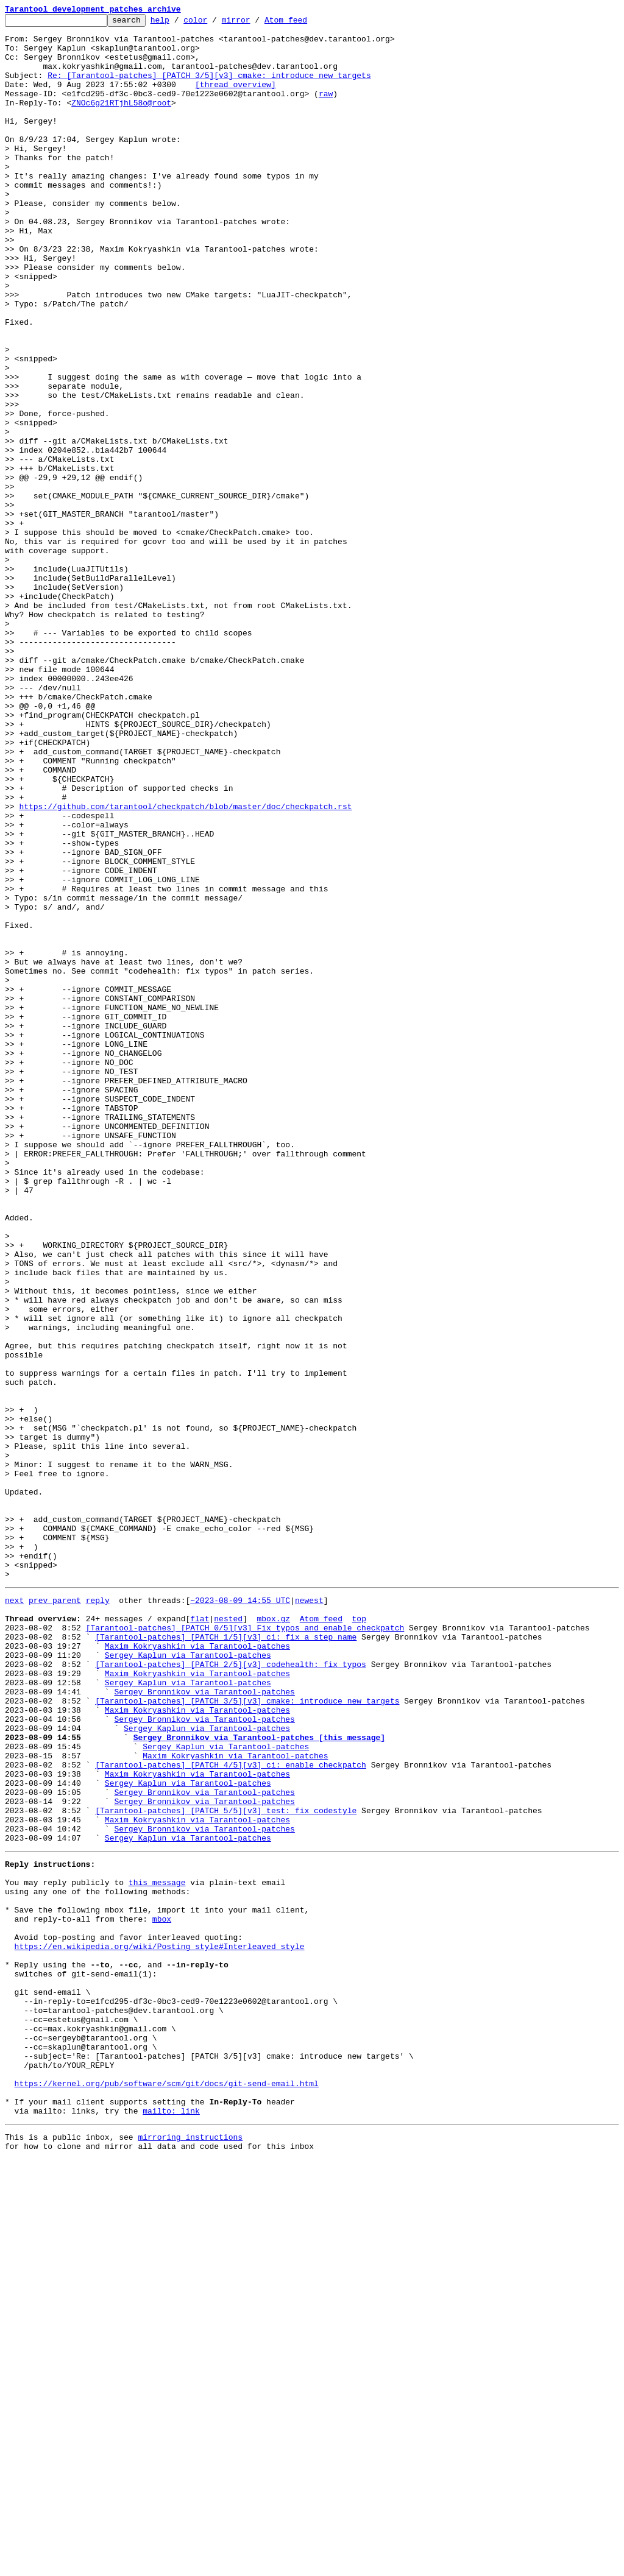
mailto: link (171, 2523)
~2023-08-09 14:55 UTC (240, 1914)
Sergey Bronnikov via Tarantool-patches (204, 2024)
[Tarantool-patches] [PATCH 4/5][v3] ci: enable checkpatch (230, 2111)
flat (199, 1936)
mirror (255, 23)
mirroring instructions (190, 2551)
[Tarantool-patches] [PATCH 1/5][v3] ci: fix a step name (225, 1958)
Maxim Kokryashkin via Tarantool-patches (197, 1969)
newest (309, 1914)
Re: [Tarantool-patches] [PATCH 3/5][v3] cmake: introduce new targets (209, 87)
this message (157, 2249)
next (14, 1914)
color (214, 23)
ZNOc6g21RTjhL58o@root (121, 120)
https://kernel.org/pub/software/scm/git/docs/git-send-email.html (167, 2490)
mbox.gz (273, 1936)
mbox (161, 2293)
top (359, 1936)
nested (228, 1936)
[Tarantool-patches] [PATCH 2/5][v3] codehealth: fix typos (230, 1991)
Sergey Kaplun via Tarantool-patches (188, 1980)
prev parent (55, 1914)
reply (98, 1914)
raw (326, 109)
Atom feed (304, 23)
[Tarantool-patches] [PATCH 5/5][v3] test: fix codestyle (225, 2166)
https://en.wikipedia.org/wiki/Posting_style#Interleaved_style (160, 2326)
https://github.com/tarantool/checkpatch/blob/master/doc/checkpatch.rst (185, 965)
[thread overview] (235, 98)
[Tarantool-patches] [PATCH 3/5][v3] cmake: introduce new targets (247, 2034)
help (178, 23)
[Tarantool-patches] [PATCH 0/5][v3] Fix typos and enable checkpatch (245, 1947)
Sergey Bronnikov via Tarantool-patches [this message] (259, 2078)
